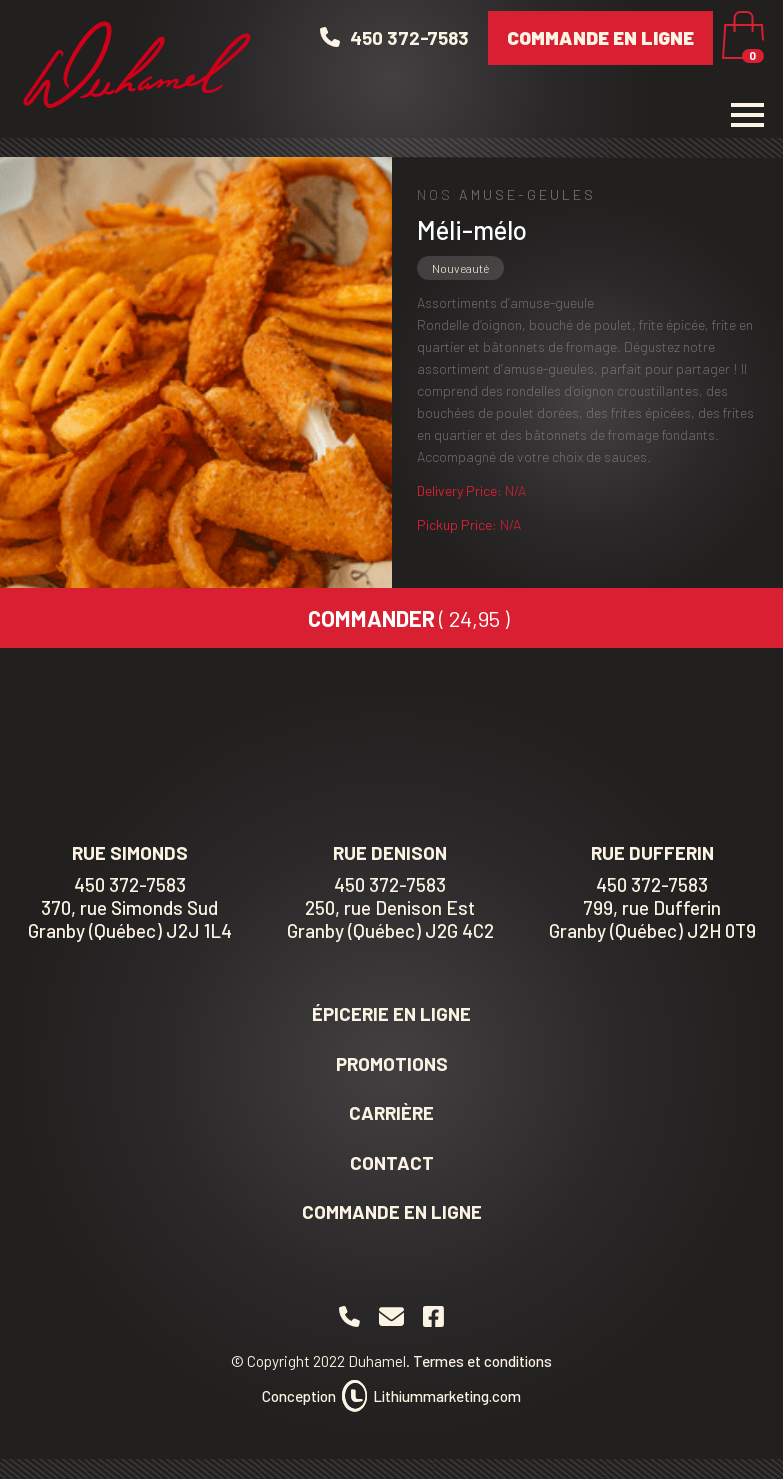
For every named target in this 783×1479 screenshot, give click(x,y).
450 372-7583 (130, 885)
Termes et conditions (482, 1361)
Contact (392, 1162)
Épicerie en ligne (391, 1013)
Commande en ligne (600, 37)
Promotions (392, 1063)
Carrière (391, 1112)
